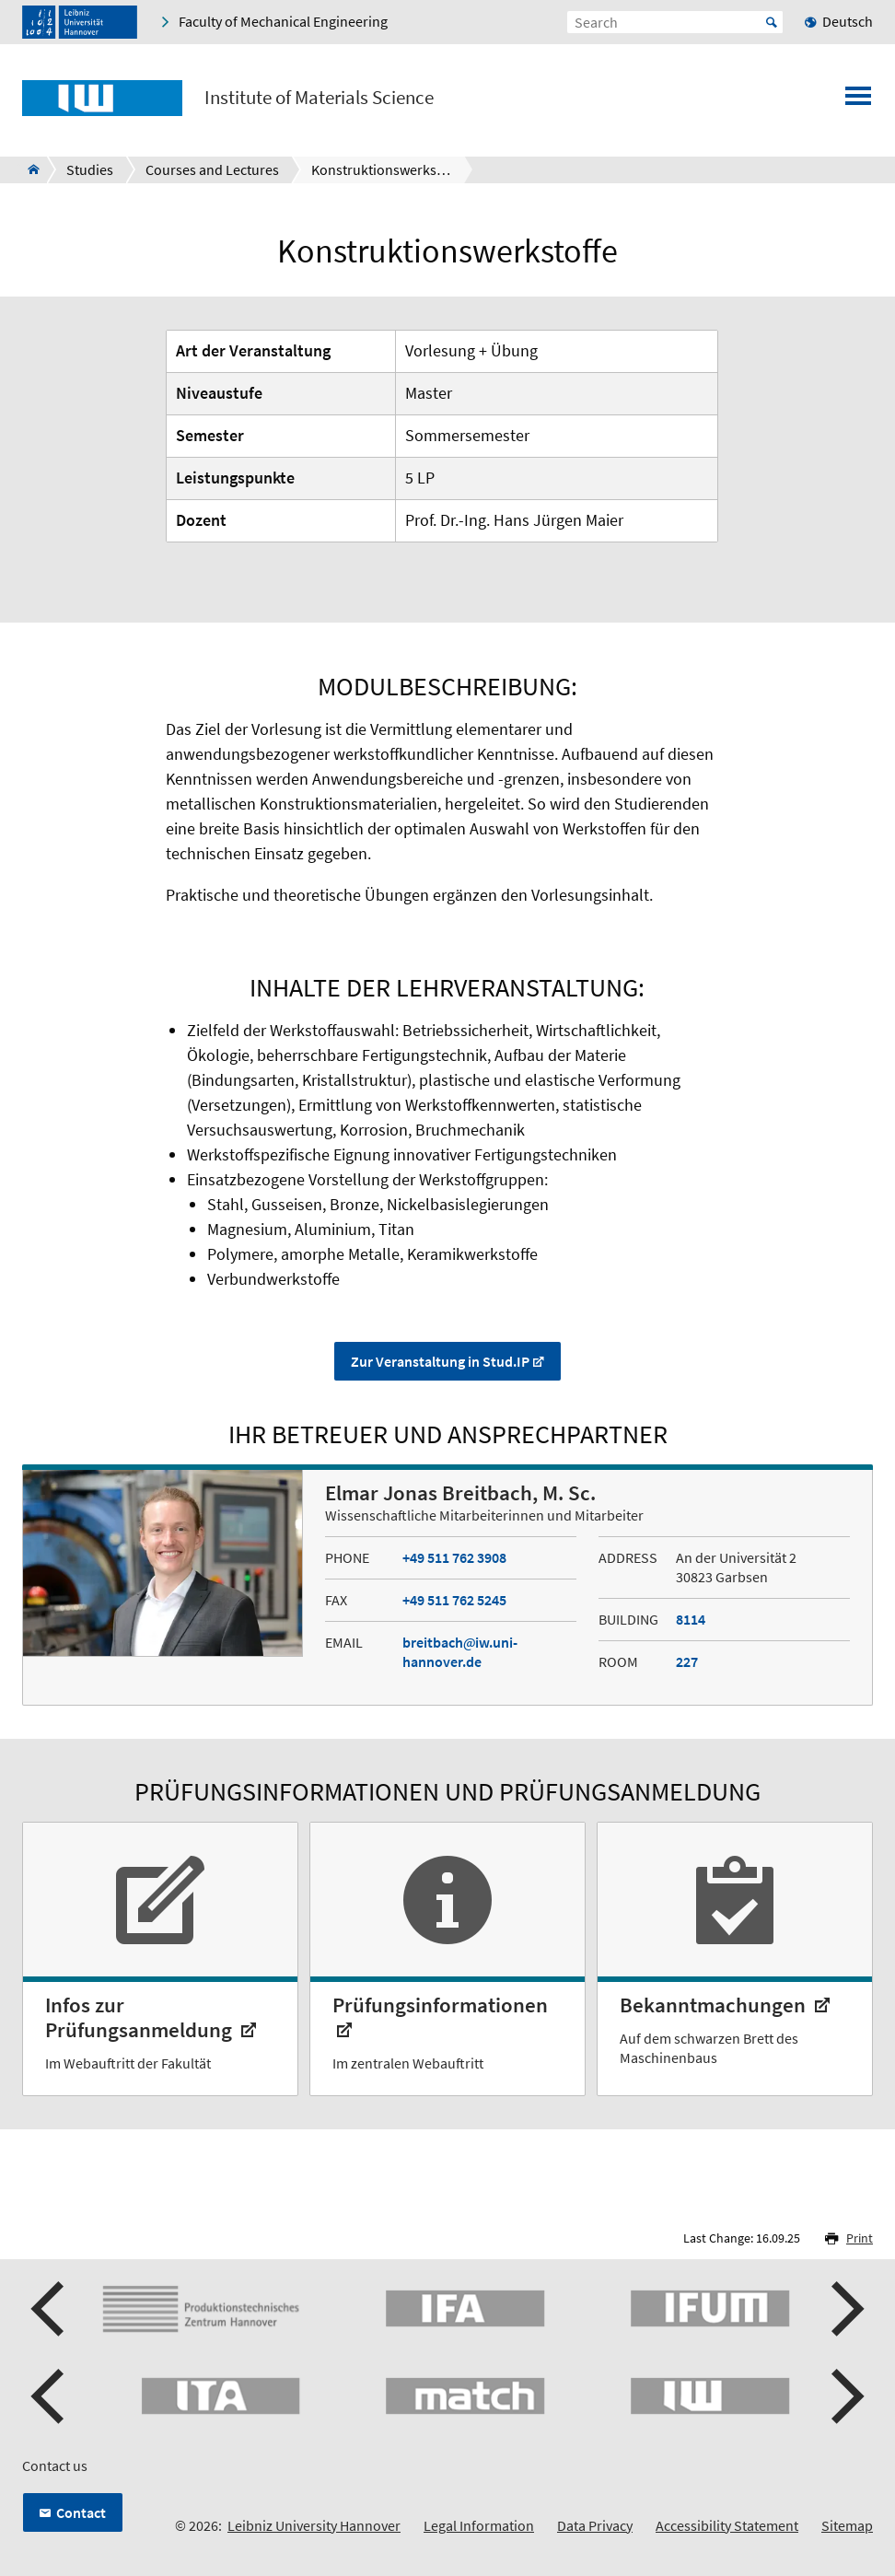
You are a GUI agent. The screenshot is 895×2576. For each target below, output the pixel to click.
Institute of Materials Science (319, 98)
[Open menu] (858, 101)
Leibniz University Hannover (314, 2525)
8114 (690, 1619)
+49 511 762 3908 (454, 1557)
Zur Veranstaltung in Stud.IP (440, 1361)
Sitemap (847, 2525)
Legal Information (479, 2525)
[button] (49, 2309)
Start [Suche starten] (772, 22)
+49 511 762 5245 (454, 1600)
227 (687, 1661)
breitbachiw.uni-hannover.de (459, 1652)
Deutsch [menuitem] (847, 21)
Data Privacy (595, 2525)
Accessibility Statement (727, 2525)
